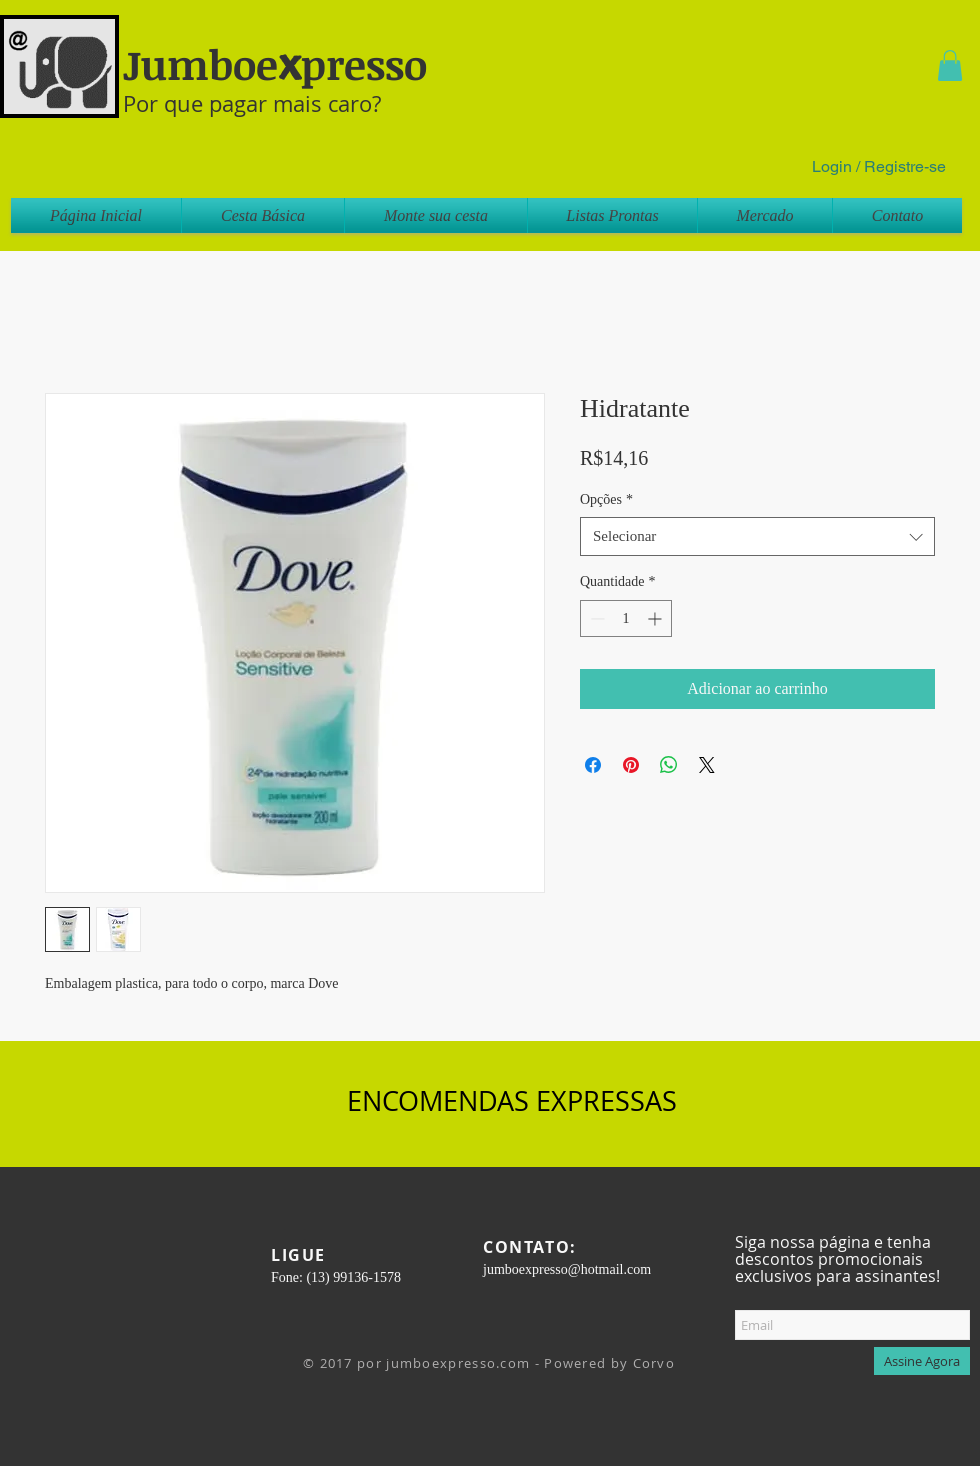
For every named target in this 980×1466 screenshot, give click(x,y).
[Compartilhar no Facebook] (593, 765)
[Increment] (656, 618)
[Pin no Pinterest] (631, 765)
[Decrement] (595, 618)
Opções (606, 499)
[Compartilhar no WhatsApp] (669, 765)
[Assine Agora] (922, 1361)
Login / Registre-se (879, 166)
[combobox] (757, 536)
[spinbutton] (626, 618)
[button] (950, 65)
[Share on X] (707, 765)
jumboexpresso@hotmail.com (567, 1269)
